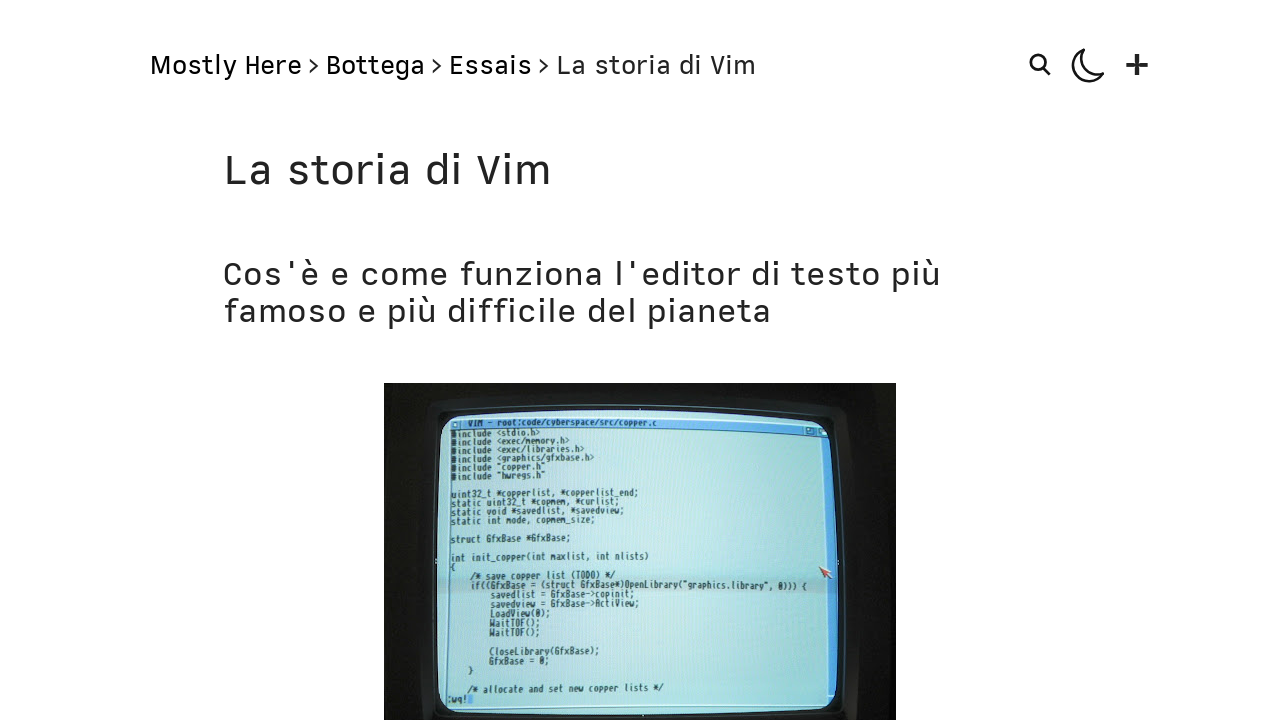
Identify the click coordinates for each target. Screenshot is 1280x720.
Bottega (375, 65)
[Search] (1043, 63)
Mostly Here (225, 65)
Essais (490, 65)
